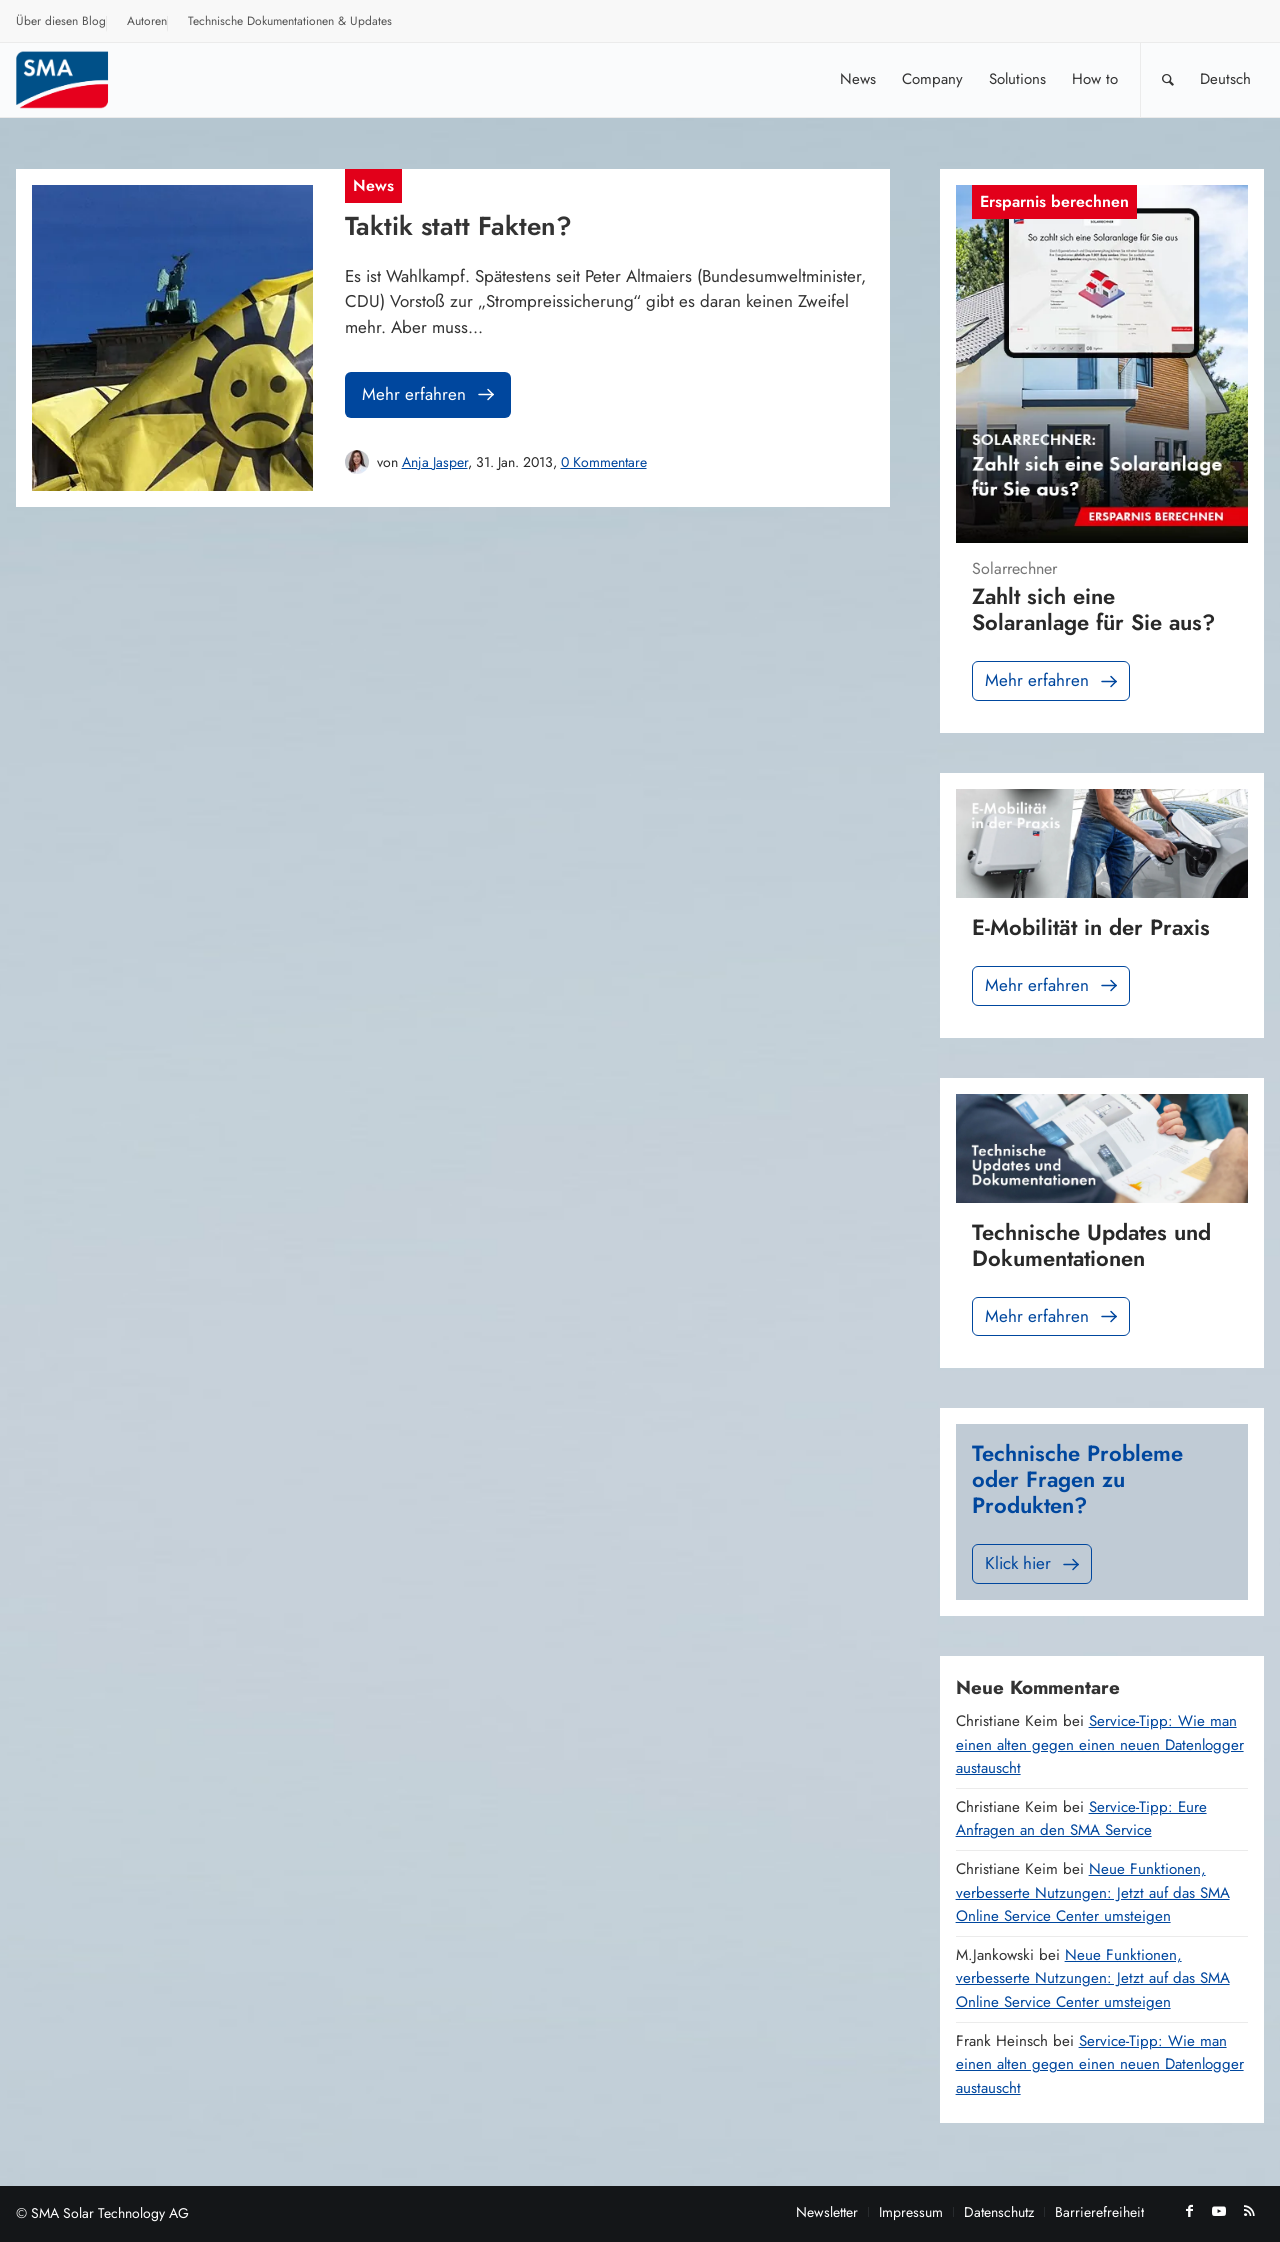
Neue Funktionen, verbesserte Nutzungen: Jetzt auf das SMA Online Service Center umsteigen (1093, 1892)
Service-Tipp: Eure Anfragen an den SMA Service (1081, 1819)
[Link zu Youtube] (1219, 2211)
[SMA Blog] (76, 79)
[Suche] (1168, 79)
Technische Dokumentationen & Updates (290, 21)
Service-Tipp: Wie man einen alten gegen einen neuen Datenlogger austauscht (1100, 1744)
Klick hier (1034, 1563)
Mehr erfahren (430, 394)
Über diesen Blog (61, 21)
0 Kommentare (604, 462)
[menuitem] (61, 24)
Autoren (147, 21)
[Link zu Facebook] (1189, 2211)
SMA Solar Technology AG (110, 2213)
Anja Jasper (435, 462)
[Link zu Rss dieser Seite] (1249, 2211)
